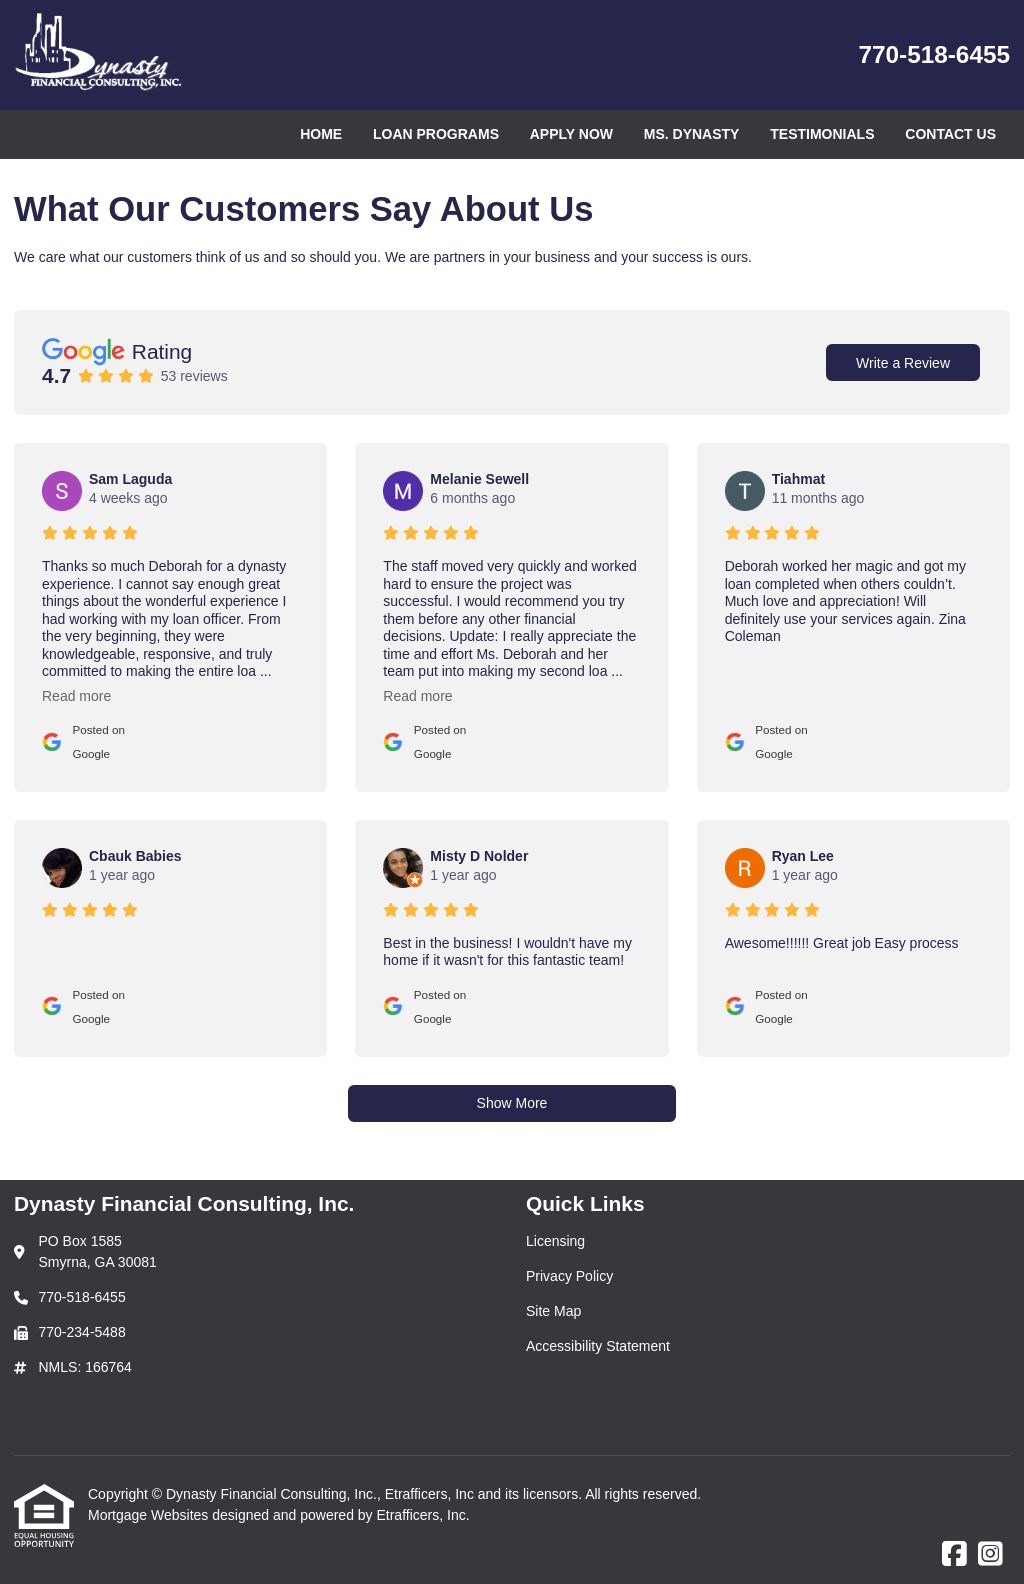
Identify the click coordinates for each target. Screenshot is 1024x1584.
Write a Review (903, 363)
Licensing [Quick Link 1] (555, 1241)
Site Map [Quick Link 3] (553, 1311)
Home (321, 134)
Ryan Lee (803, 856)
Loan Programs (436, 134)
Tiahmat (798, 479)
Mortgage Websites (150, 1515)
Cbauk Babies (135, 856)
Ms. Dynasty (692, 134)
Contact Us (950, 134)
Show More (512, 1103)
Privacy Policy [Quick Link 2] (569, 1276)
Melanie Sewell (479, 479)
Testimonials (822, 134)
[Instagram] (990, 1555)
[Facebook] (954, 1555)
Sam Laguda (130, 479)
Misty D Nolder (479, 856)
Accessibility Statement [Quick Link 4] (598, 1346)
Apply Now (571, 134)
